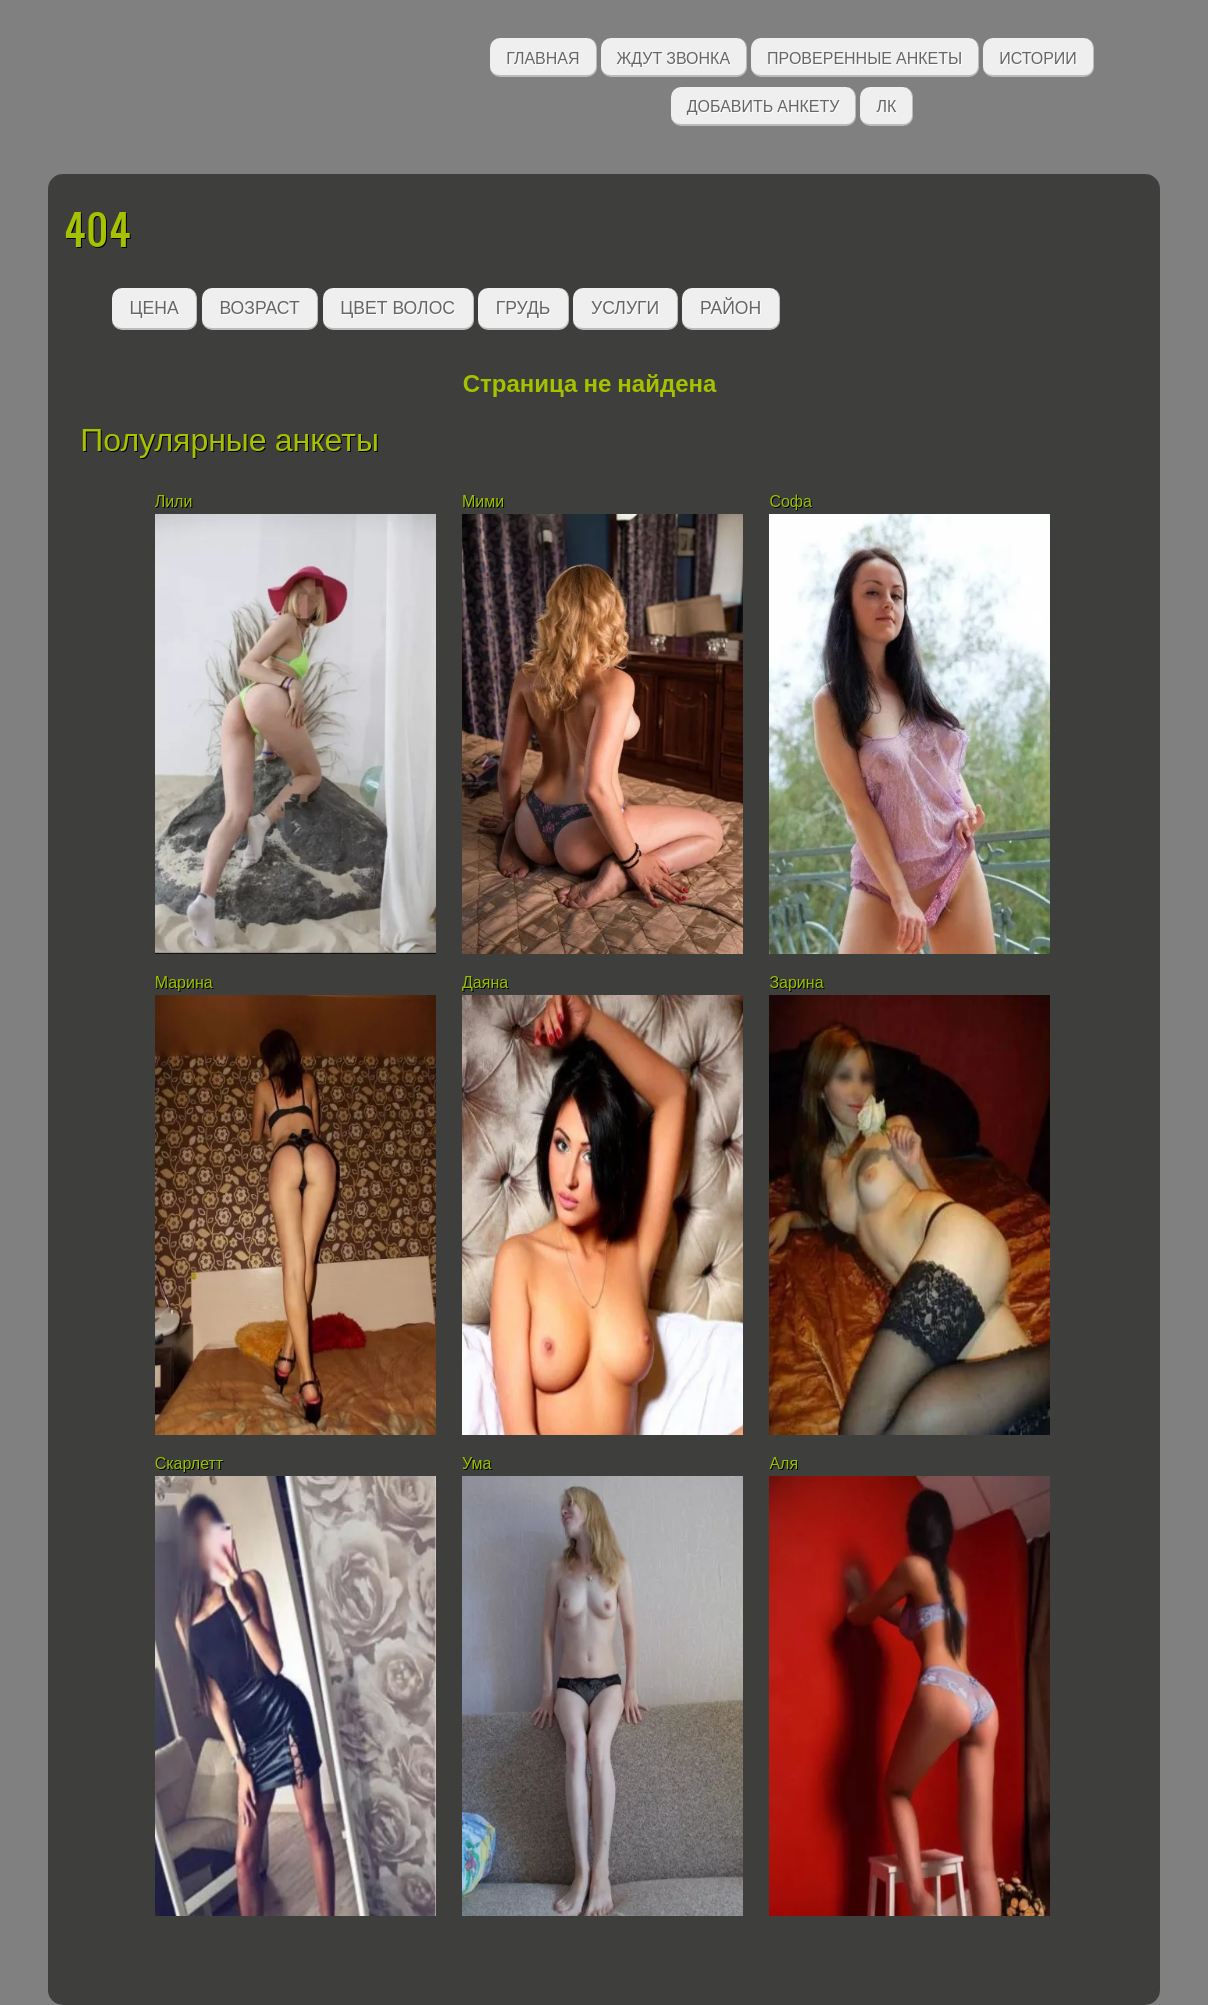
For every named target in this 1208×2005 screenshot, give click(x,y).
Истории (1038, 56)
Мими (483, 501)
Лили (174, 501)
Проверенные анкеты (864, 56)
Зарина (796, 982)
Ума (476, 1463)
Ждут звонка (674, 56)
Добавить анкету (763, 104)
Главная (542, 56)
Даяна (485, 982)
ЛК (886, 104)
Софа (790, 501)
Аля (783, 1463)
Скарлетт (189, 1463)
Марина (184, 982)
